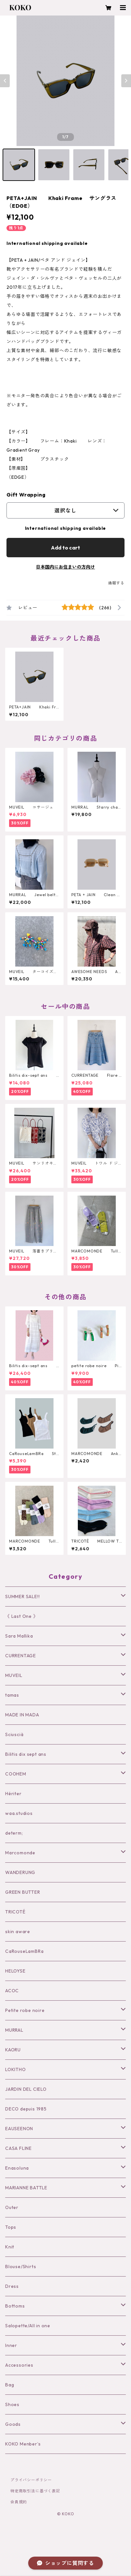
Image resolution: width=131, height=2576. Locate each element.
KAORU (13, 2050)
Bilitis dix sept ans (25, 1754)
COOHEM (15, 1774)
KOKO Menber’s (23, 2444)
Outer (11, 2207)
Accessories (19, 2365)
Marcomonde (20, 1853)
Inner (11, 2345)
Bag (9, 2385)
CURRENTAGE (20, 1656)
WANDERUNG (20, 1872)
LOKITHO (15, 2069)
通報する (116, 583)
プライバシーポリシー (31, 2479)
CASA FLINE (18, 2148)
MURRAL (14, 2030)
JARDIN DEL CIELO (26, 2089)
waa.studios (19, 1813)
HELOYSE (15, 1971)
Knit (9, 2247)
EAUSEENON (19, 2128)
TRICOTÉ (15, 1912)
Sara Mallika (19, 1636)
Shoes (12, 2404)
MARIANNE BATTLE (26, 2188)
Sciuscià (14, 1734)
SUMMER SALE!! (22, 1596)
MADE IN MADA (22, 1715)
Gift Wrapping (25, 494)
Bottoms (15, 2306)
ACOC (12, 1991)
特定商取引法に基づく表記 (35, 2490)
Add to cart (65, 547)
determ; (14, 1833)
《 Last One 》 (21, 1616)
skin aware (17, 1931)
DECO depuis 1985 (26, 2109)
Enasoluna (17, 2168)
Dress (12, 2286)
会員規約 (18, 2501)
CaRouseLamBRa (24, 1951)
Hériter (13, 1793)
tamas (12, 1695)
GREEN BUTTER (22, 1892)
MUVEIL (13, 1675)
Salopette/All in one (27, 2326)
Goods (13, 2424)
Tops (10, 2227)
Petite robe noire (25, 2010)
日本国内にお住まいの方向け (65, 567)
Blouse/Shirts (20, 2266)
